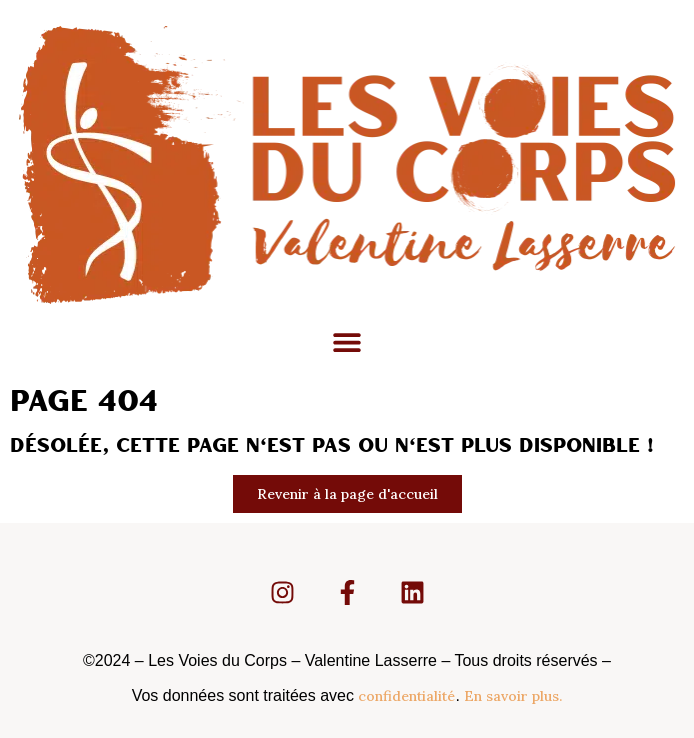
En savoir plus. (513, 696)
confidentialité (406, 696)
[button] (347, 342)
